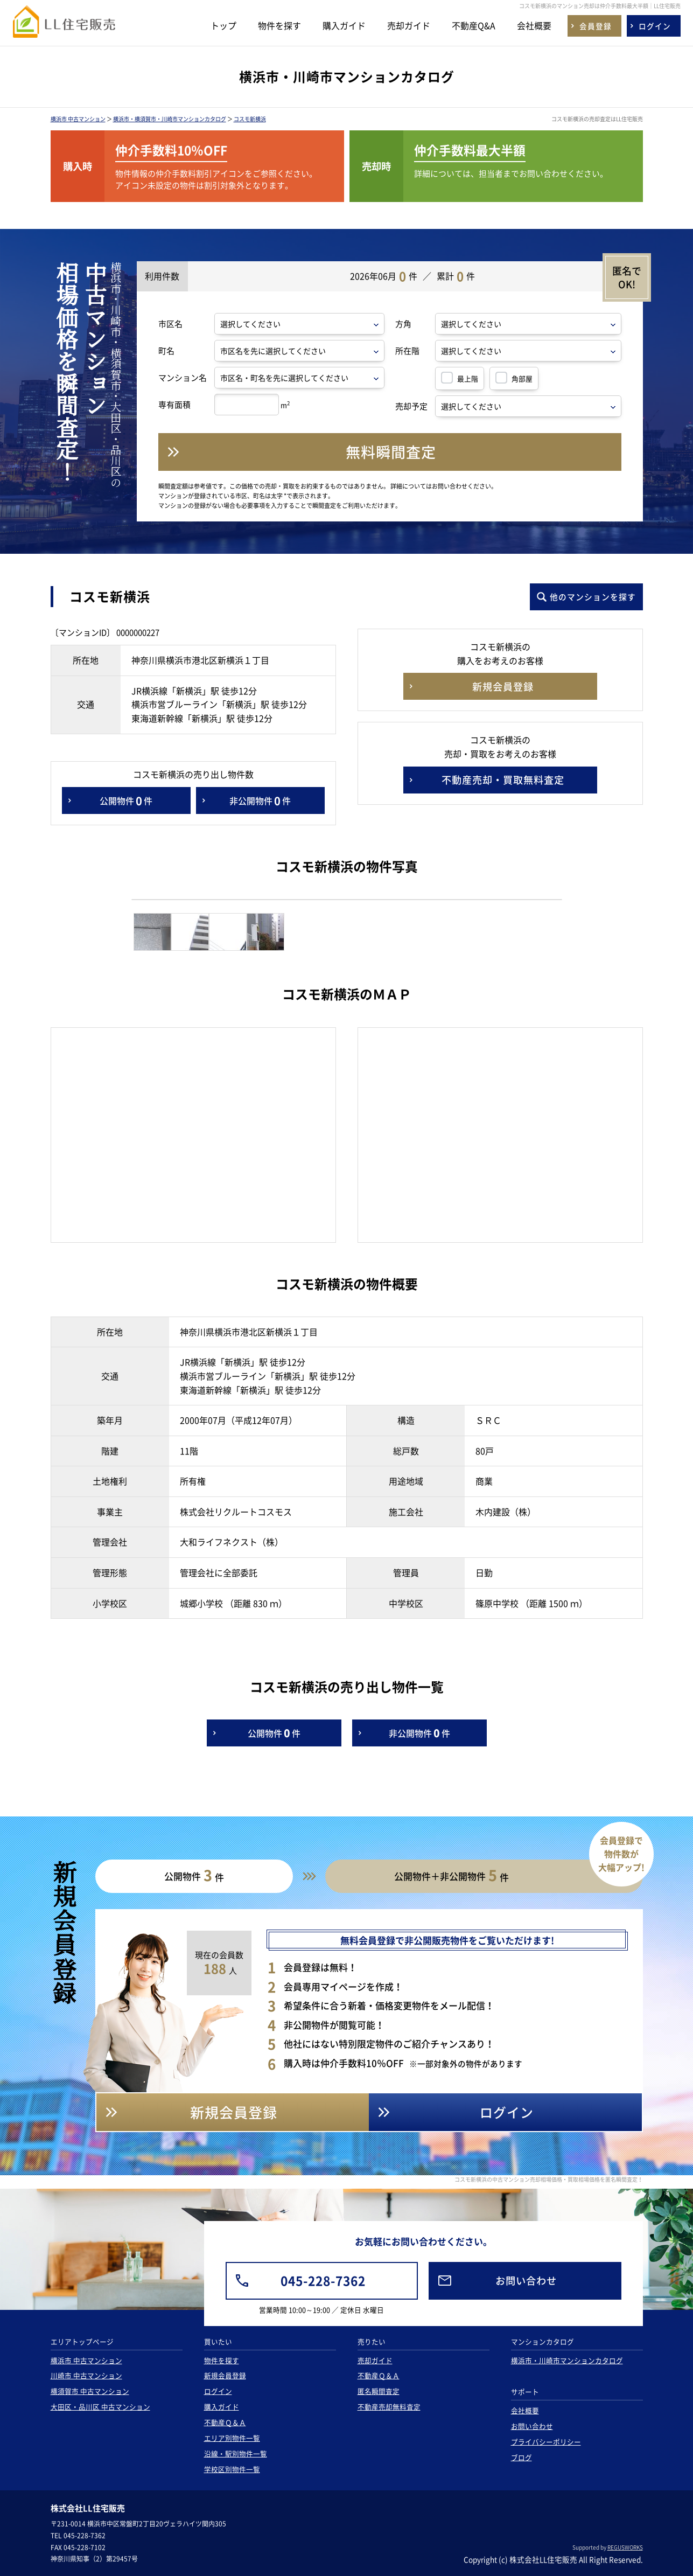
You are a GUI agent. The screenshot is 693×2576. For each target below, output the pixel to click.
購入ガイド (344, 25)
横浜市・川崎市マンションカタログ (567, 2360)
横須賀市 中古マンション (90, 2391)
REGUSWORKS (625, 2547)
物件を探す (279, 25)
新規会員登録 (225, 2375)
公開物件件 (126, 800)
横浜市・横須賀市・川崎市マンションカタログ (169, 119)
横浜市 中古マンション (78, 119)
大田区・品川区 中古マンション (100, 2406)
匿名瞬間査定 (379, 2391)
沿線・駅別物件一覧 (235, 2453)
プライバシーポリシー (546, 2441)
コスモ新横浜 (250, 119)
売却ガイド (408, 25)
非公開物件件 (260, 800)
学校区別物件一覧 (232, 2469)
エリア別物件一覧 (232, 2438)
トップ (223, 25)
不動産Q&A (473, 25)
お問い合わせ (532, 2426)
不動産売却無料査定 (389, 2406)
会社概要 (534, 25)
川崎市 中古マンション (86, 2375)
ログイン (218, 2391)
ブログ (521, 2457)
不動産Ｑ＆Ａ (225, 2422)
